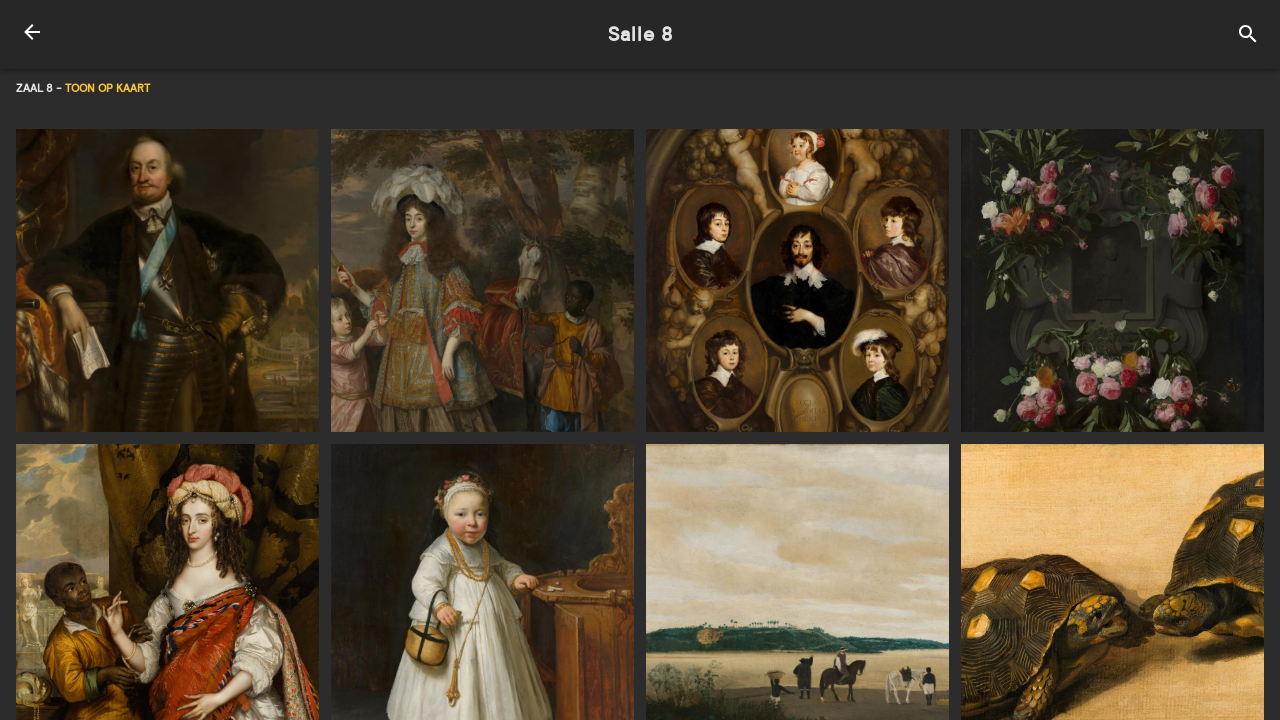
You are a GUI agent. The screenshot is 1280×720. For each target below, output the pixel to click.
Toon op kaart (107, 88)
